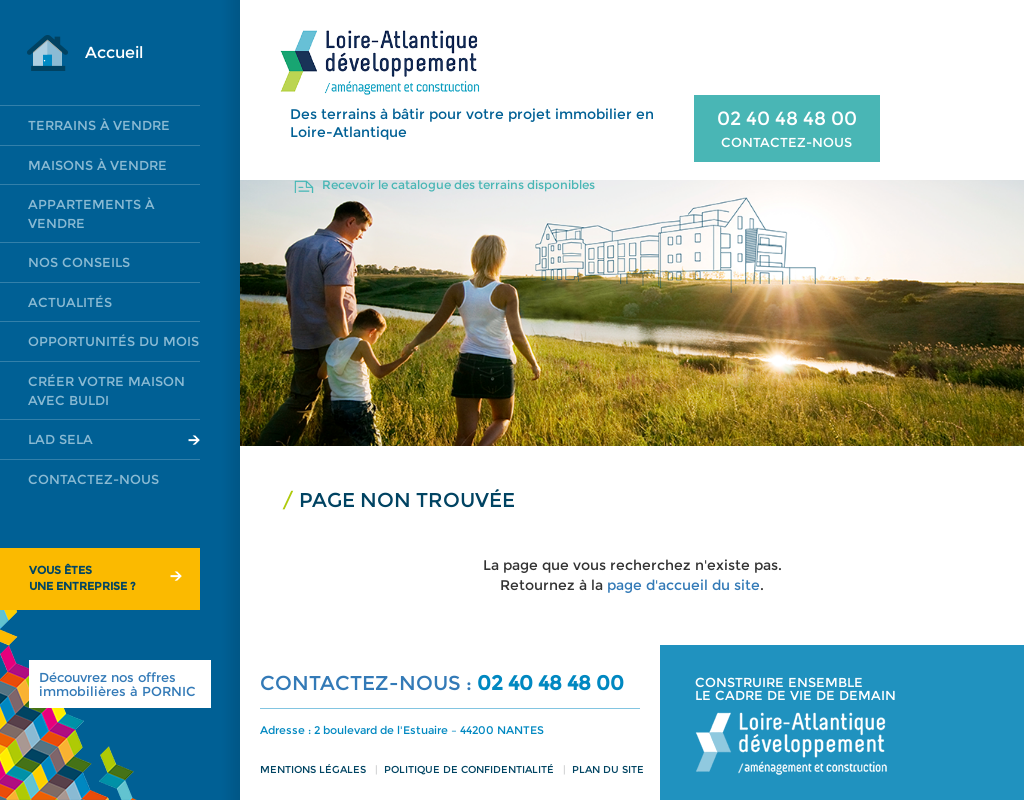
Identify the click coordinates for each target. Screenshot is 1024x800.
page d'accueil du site (683, 585)
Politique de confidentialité (469, 769)
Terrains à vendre (99, 125)
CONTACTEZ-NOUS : (368, 683)
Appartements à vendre (91, 213)
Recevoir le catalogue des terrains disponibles (458, 184)
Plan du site (608, 769)
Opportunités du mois (113, 341)
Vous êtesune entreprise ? (82, 578)
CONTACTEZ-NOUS (786, 142)
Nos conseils (79, 262)
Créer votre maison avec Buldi (106, 390)
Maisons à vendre (97, 165)
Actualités (70, 302)
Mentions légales (313, 769)
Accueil (114, 52)
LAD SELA (60, 439)
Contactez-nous (93, 479)
